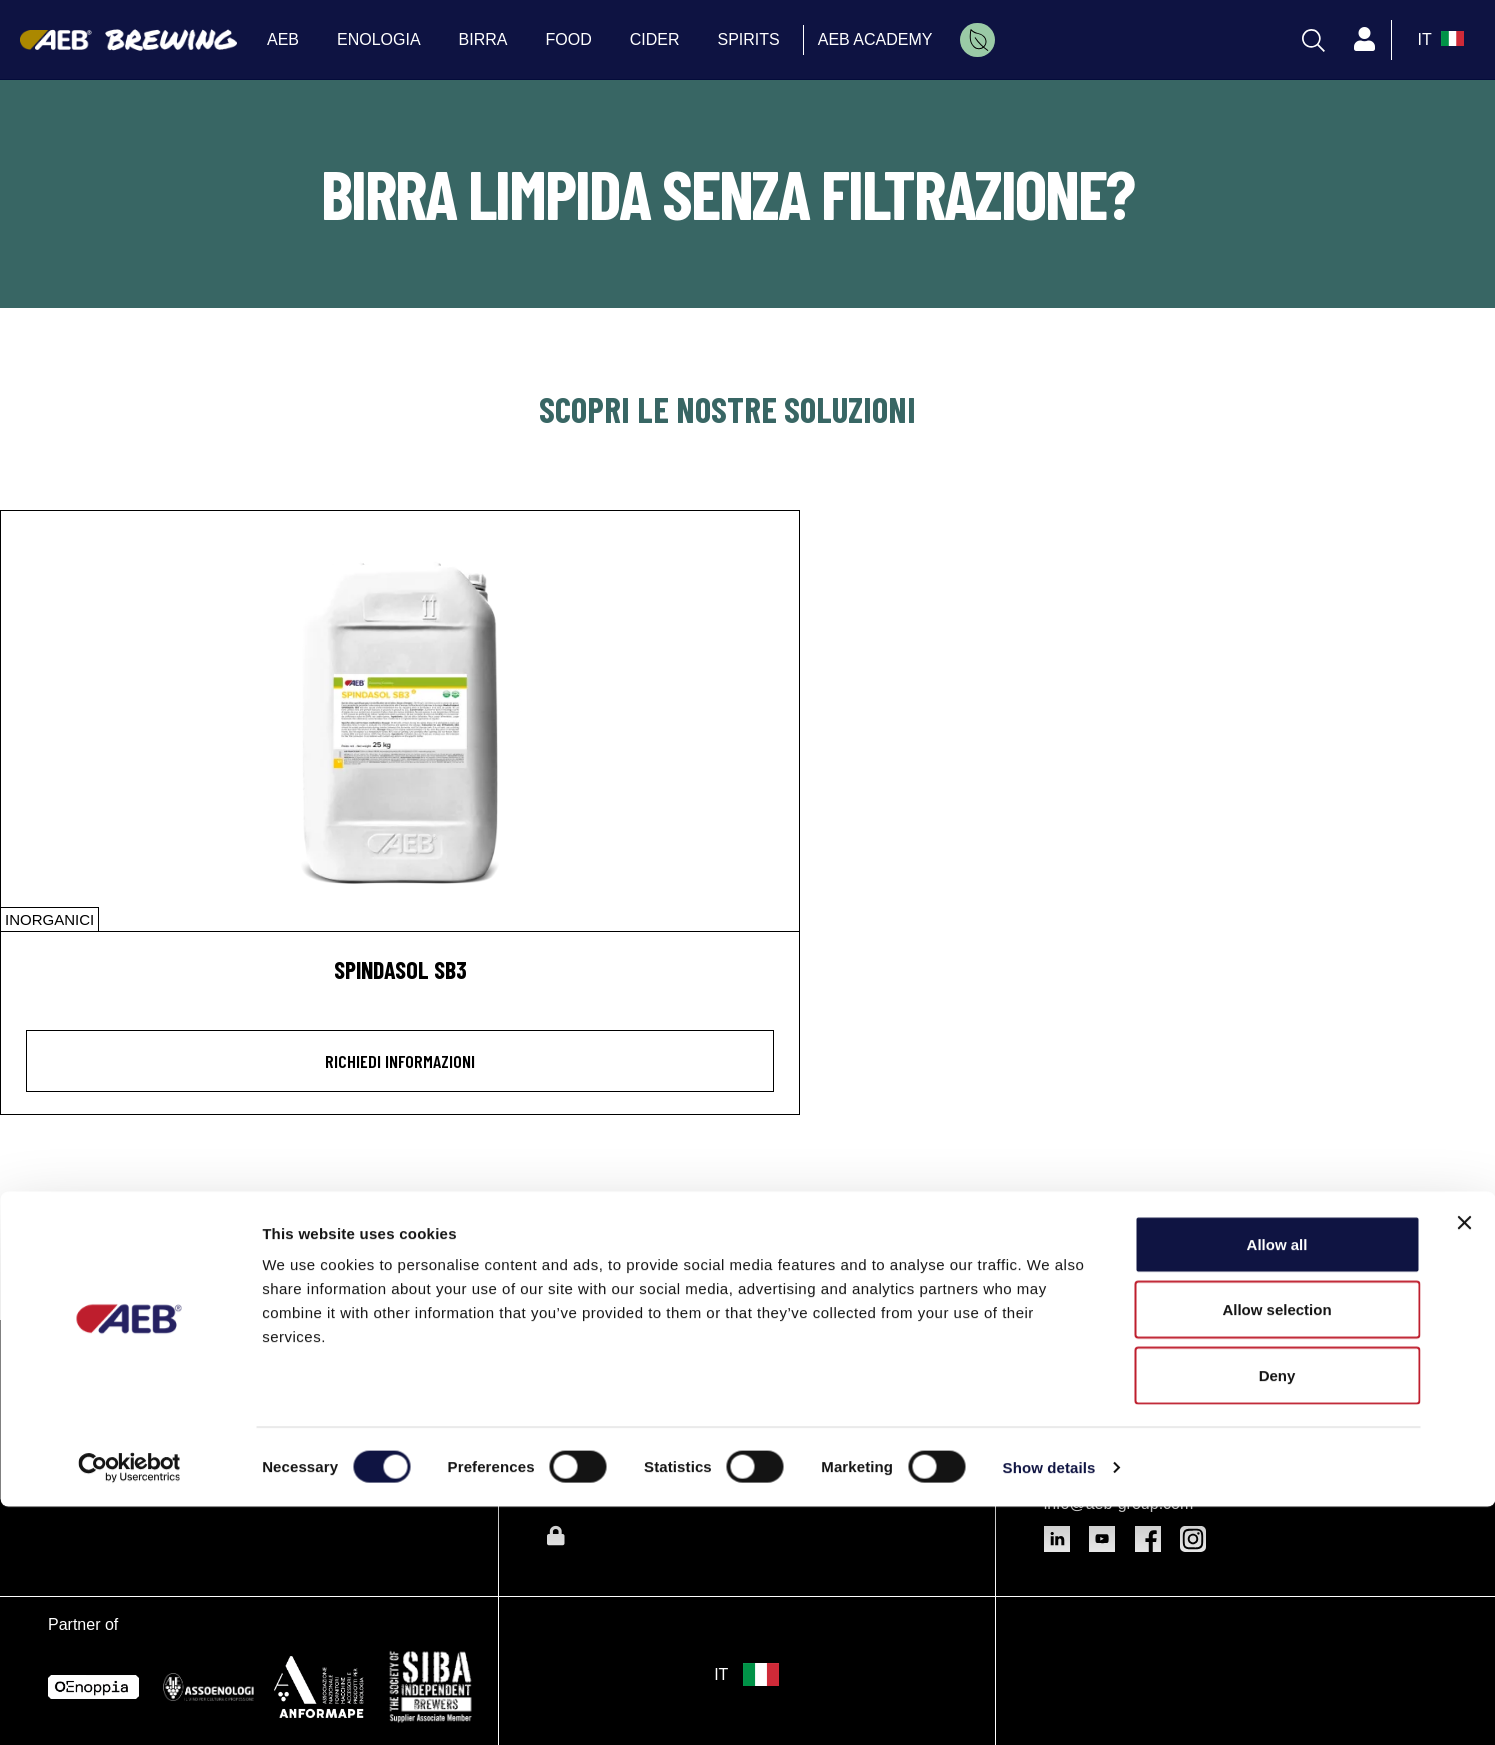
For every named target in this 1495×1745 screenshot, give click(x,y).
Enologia (586, 1360)
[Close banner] (1464, 1461)
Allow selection (1276, 1548)
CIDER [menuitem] (655, 39)
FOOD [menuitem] (569, 39)
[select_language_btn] (1438, 40)
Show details (1049, 1705)
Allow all (1277, 1482)
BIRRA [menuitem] (483, 39)
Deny (1277, 1613)
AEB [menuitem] (283, 39)
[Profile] (1365, 40)
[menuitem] (977, 40)
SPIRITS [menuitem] (749, 39)
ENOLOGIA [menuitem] (379, 39)
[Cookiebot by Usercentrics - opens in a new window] (129, 1706)
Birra (568, 1404)
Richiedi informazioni (400, 1061)
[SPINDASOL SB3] (400, 721)
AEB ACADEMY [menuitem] (875, 39)
